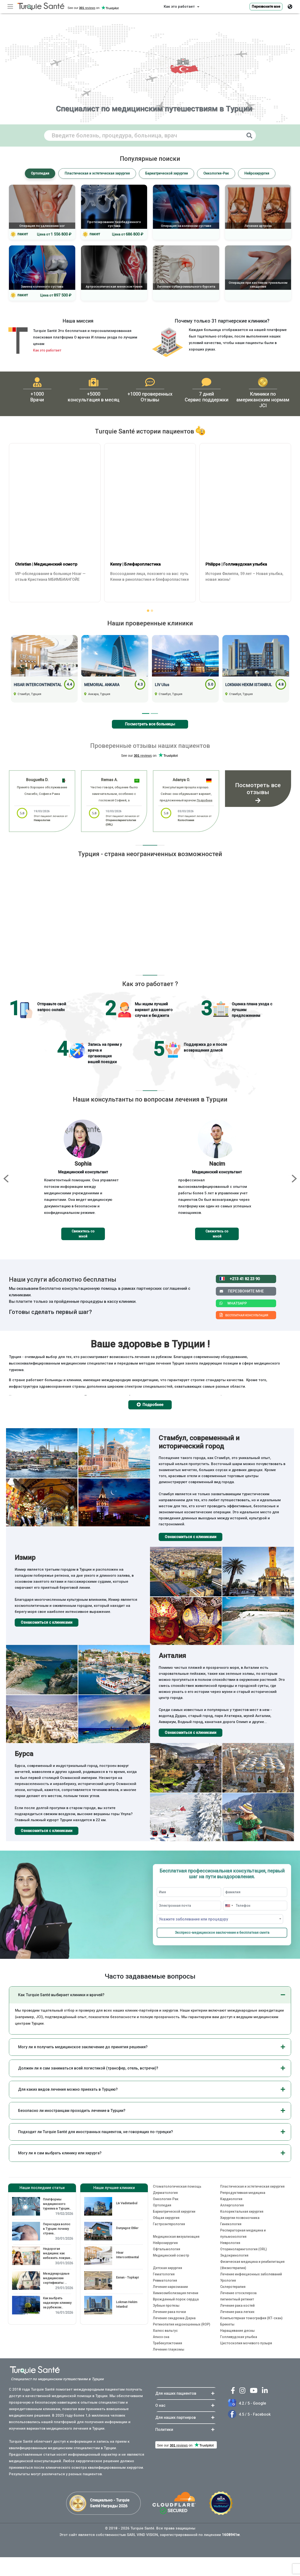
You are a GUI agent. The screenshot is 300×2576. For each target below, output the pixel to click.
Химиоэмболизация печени (175, 2294)
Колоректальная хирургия (241, 2212)
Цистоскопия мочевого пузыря (246, 2344)
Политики (164, 2430)
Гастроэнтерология (169, 2225)
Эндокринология (234, 2256)
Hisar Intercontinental (127, 2255)
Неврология (230, 2243)
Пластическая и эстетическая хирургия (252, 2187)
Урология (228, 2281)
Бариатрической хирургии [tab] (169, 173)
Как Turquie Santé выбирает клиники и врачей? (61, 1995)
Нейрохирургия (165, 2243)
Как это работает (47, 351)
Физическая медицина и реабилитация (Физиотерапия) (252, 2265)
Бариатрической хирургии (174, 2212)
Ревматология (165, 2281)
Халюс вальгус (165, 2331)
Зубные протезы (166, 2306)
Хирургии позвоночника (239, 2218)
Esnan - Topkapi (127, 2278)
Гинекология (230, 2225)
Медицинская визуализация (176, 2237)
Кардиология (231, 2200)
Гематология (164, 2275)
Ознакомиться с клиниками (190, 1537)
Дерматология (165, 2193)
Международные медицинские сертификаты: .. (56, 2278)
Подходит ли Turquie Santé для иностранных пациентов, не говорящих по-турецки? (95, 2132)
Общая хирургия (166, 2218)
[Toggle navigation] (10, 6)
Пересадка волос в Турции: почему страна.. (56, 2229)
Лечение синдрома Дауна (174, 2319)
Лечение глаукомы (168, 2350)
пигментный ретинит (237, 2300)
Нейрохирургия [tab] (266, 173)
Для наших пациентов (175, 2394)
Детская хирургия (167, 2269)
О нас (160, 2406)
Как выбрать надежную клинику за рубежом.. (57, 2303)
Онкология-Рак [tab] (222, 173)
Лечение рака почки (169, 2312)
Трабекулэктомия (167, 2344)
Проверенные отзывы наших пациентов (150, 746)
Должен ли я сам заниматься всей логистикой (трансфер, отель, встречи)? (88, 2069)
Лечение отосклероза (238, 2294)
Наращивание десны (237, 2331)
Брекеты (227, 2325)
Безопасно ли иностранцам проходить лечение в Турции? (71, 2111)
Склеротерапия (232, 2287)
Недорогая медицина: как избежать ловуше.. (57, 2254)
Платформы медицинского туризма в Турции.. (57, 2204)
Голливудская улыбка (238, 2337)
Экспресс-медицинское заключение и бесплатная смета (222, 1933)
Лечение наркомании (170, 2287)
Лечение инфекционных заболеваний (251, 2275)
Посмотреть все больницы (150, 724)
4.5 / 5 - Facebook (255, 2415)
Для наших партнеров (175, 2418)
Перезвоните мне (266, 6)
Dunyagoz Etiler (127, 2228)
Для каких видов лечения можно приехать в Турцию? (68, 2090)
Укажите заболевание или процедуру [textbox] (193, 1920)
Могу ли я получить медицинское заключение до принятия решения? (83, 2047)
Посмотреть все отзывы (258, 793)
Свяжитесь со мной (83, 1234)
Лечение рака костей (237, 2306)
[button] (150, 1995)
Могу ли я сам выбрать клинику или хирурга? (60, 2153)
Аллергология (232, 2206)
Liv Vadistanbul (126, 2204)
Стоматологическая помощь (177, 2187)
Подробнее (153, 1405)
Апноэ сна (161, 2337)
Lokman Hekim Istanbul (126, 2305)
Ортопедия (162, 2206)
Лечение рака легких (237, 2312)
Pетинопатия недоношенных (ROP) (181, 2325)
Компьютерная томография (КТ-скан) (251, 2319)
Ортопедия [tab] (30, 173)
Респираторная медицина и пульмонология (243, 2234)
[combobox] (220, 1920)
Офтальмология (166, 2250)
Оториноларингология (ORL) (243, 2250)
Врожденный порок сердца (176, 2300)
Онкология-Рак (165, 2200)
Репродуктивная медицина (242, 2193)
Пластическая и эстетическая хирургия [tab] (92, 173)
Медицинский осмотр (171, 2256)
